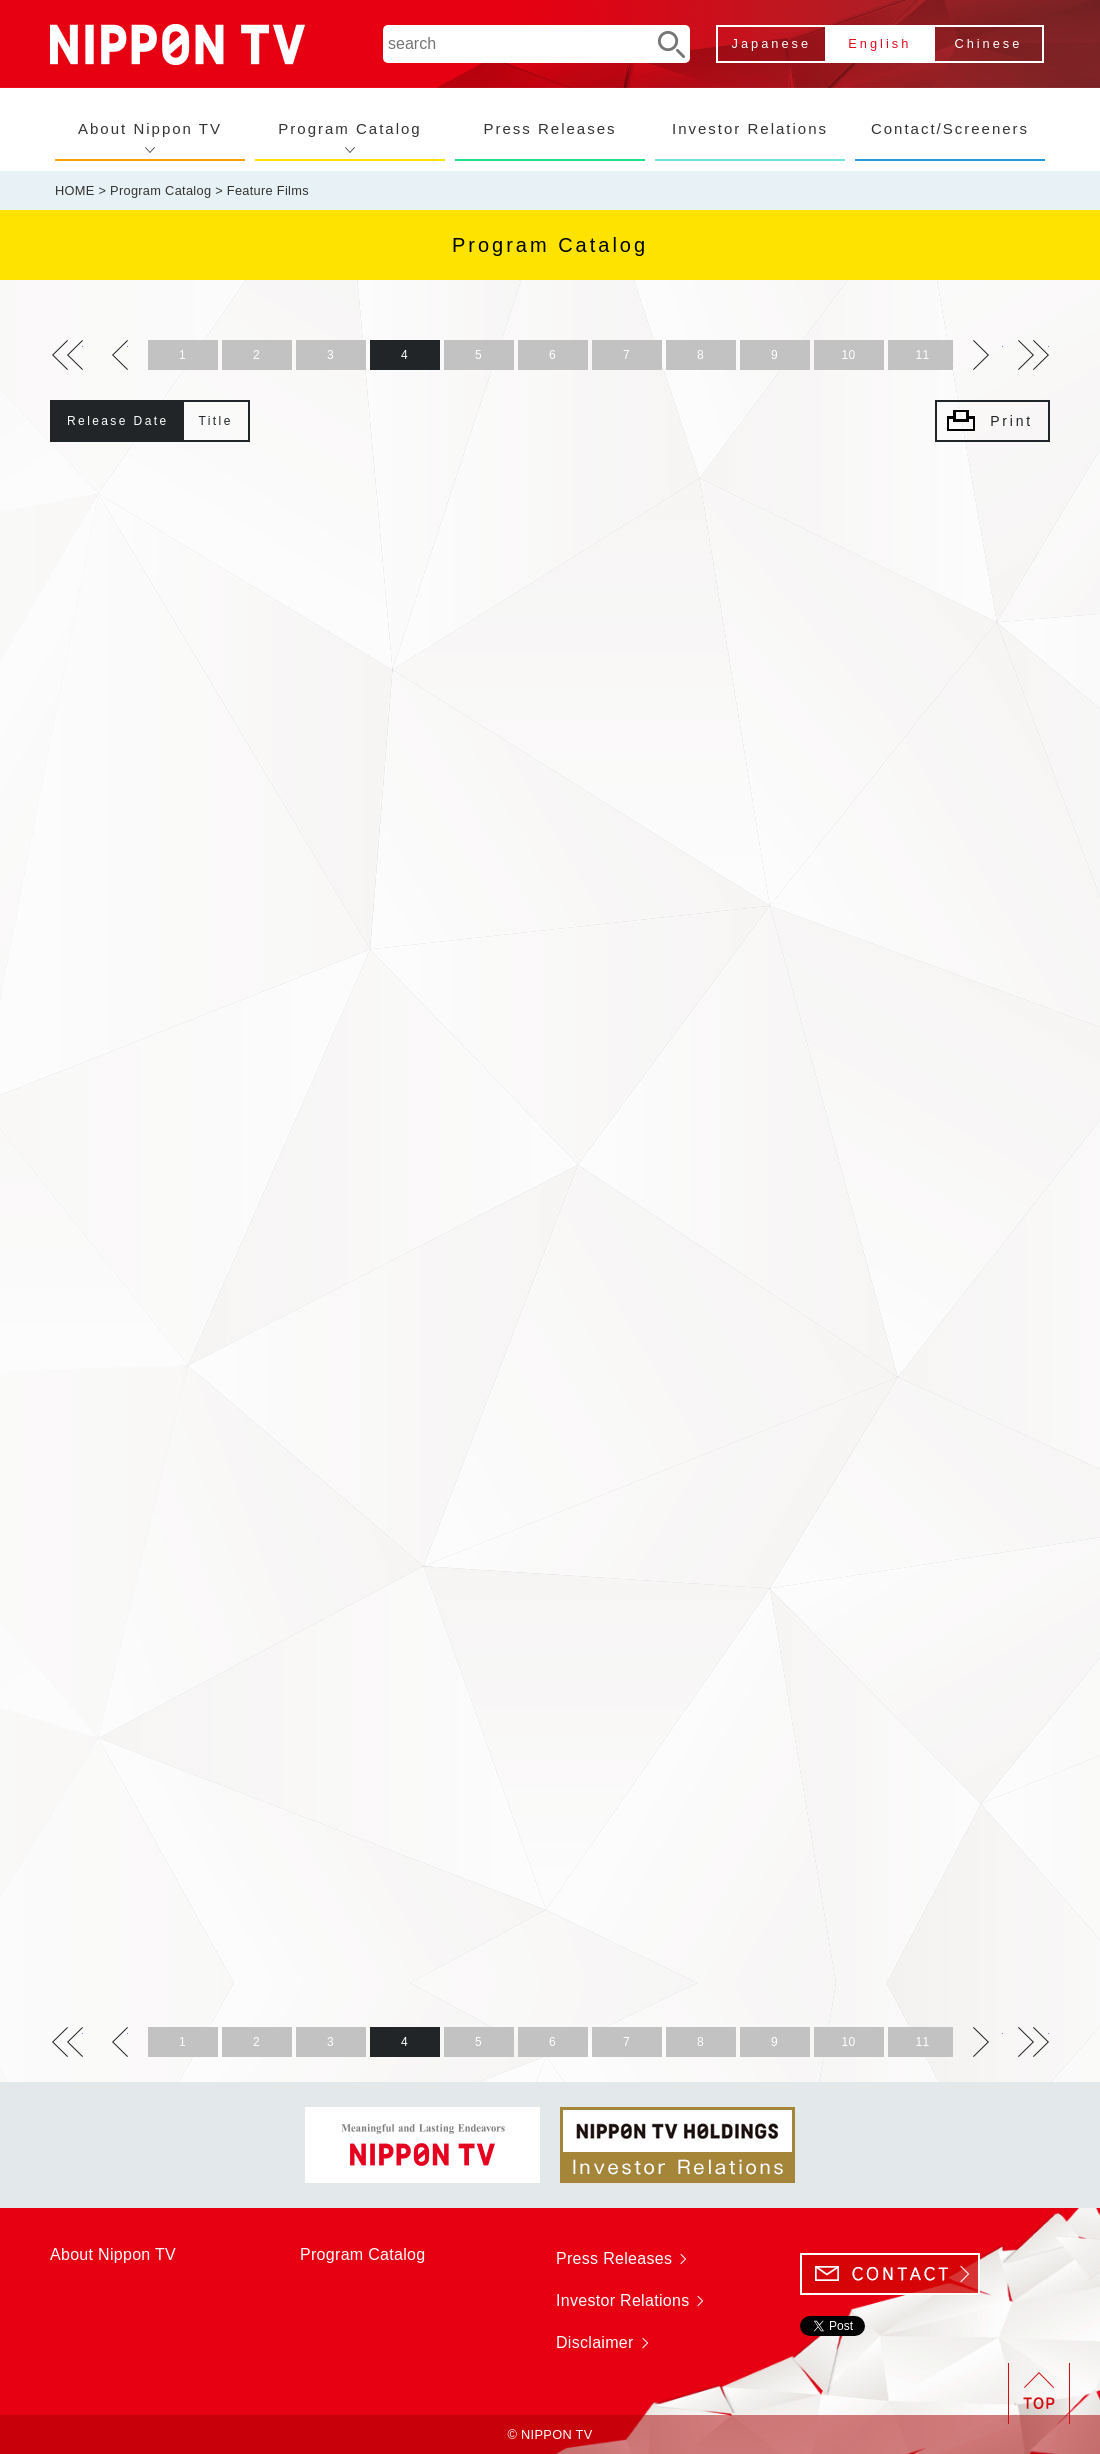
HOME (75, 190)
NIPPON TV (177, 44)
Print (1011, 421)
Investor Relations (750, 128)
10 (849, 355)
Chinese (988, 43)
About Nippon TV (150, 128)
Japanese (772, 43)
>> (67, 355)
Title (216, 421)
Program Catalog (349, 128)
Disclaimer (595, 2342)
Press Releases (549, 128)
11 (923, 355)
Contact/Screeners (950, 128)
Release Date (118, 421)
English (879, 43)
